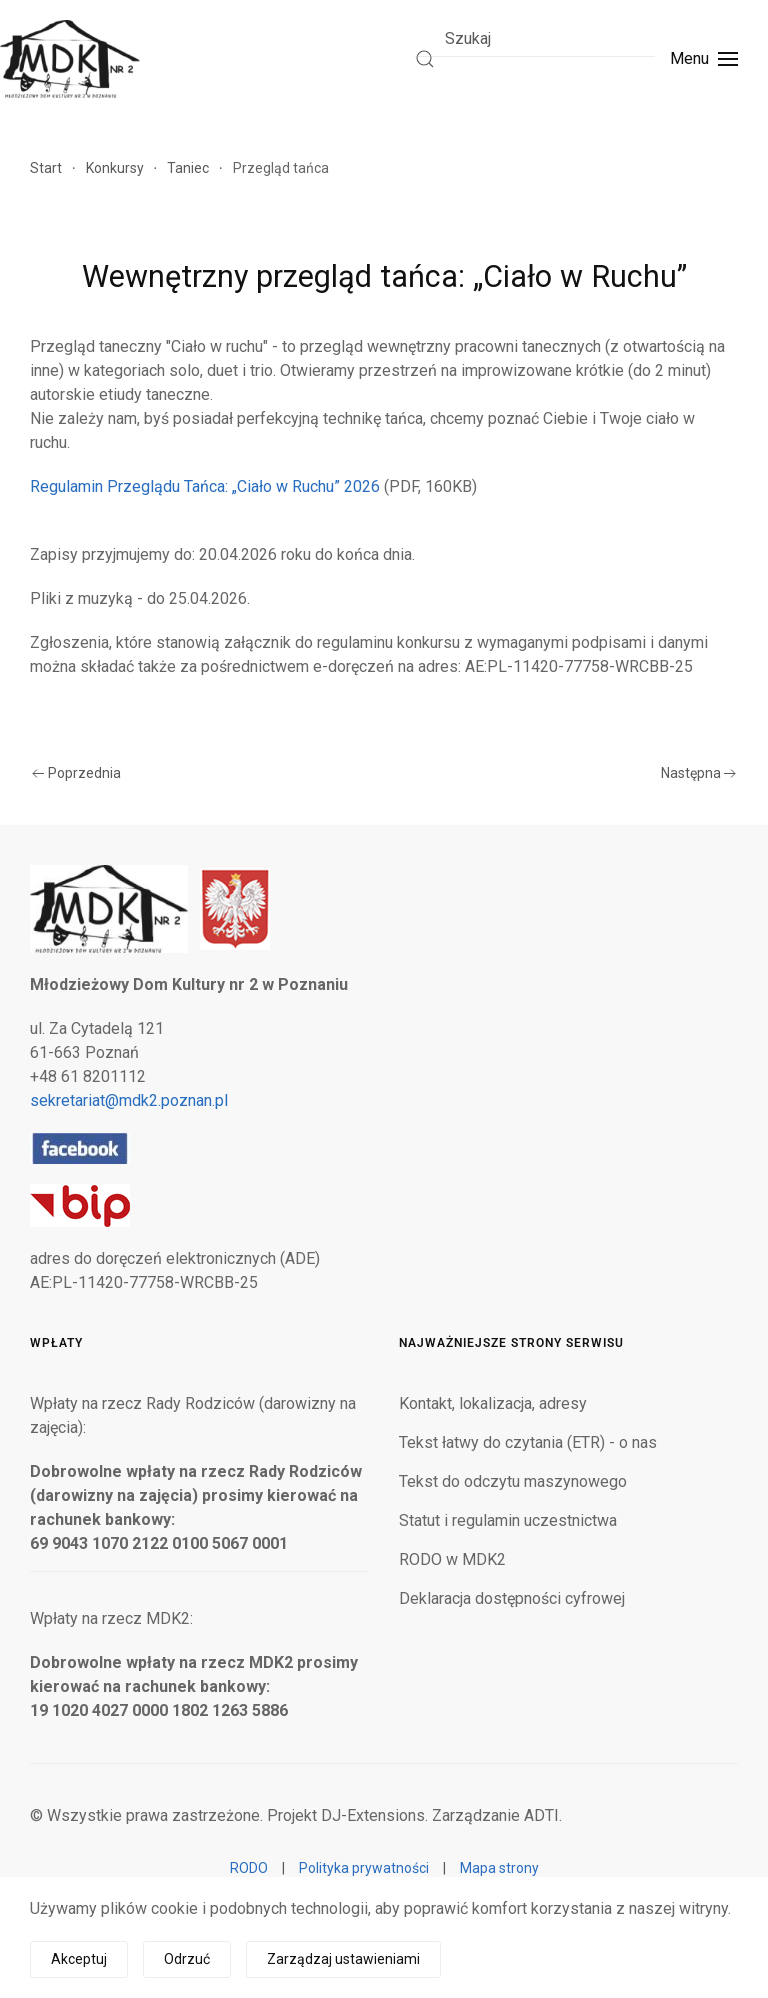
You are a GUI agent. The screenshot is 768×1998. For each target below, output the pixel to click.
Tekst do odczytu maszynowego (513, 1481)
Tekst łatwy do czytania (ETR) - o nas (528, 1442)
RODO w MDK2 (452, 1559)
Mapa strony (499, 1868)
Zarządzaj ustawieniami (343, 1959)
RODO (249, 1868)
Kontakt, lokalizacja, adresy (493, 1403)
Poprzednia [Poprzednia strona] (76, 773)
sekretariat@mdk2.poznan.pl (129, 1100)
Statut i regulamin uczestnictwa (508, 1520)
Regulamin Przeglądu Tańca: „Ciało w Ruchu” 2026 (205, 486)
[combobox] (535, 38)
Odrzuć (187, 1959)
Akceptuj (79, 1959)
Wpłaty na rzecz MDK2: (111, 1618)
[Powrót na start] (70, 59)
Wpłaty (56, 1343)
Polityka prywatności (364, 1868)
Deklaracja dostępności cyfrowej (512, 1598)
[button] (704, 59)
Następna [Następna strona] (699, 773)
